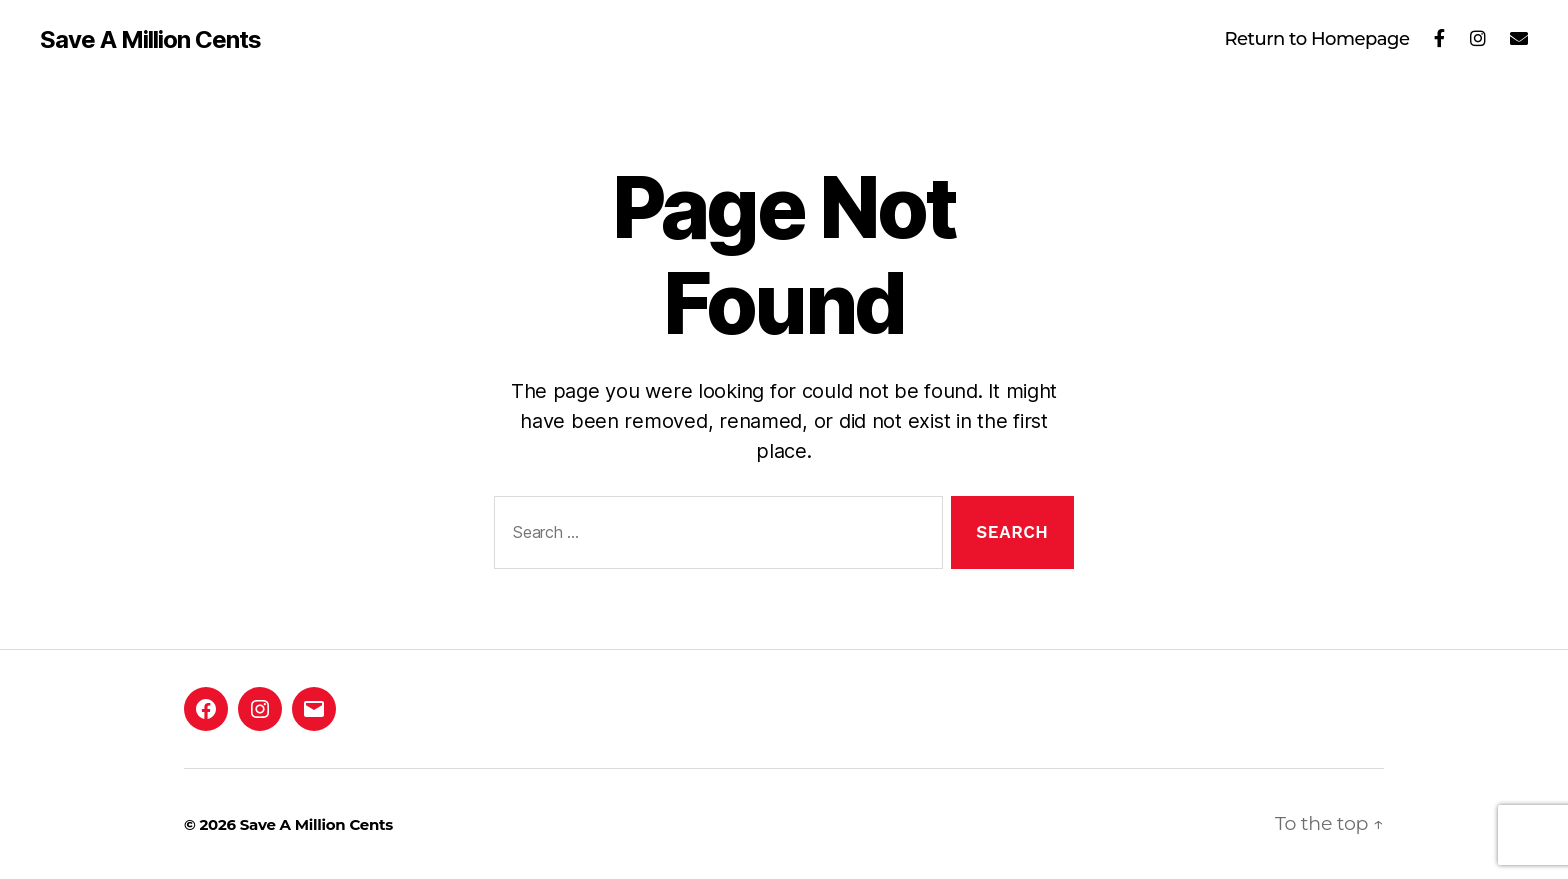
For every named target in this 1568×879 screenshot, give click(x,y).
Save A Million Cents (150, 40)
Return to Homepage (1316, 39)
